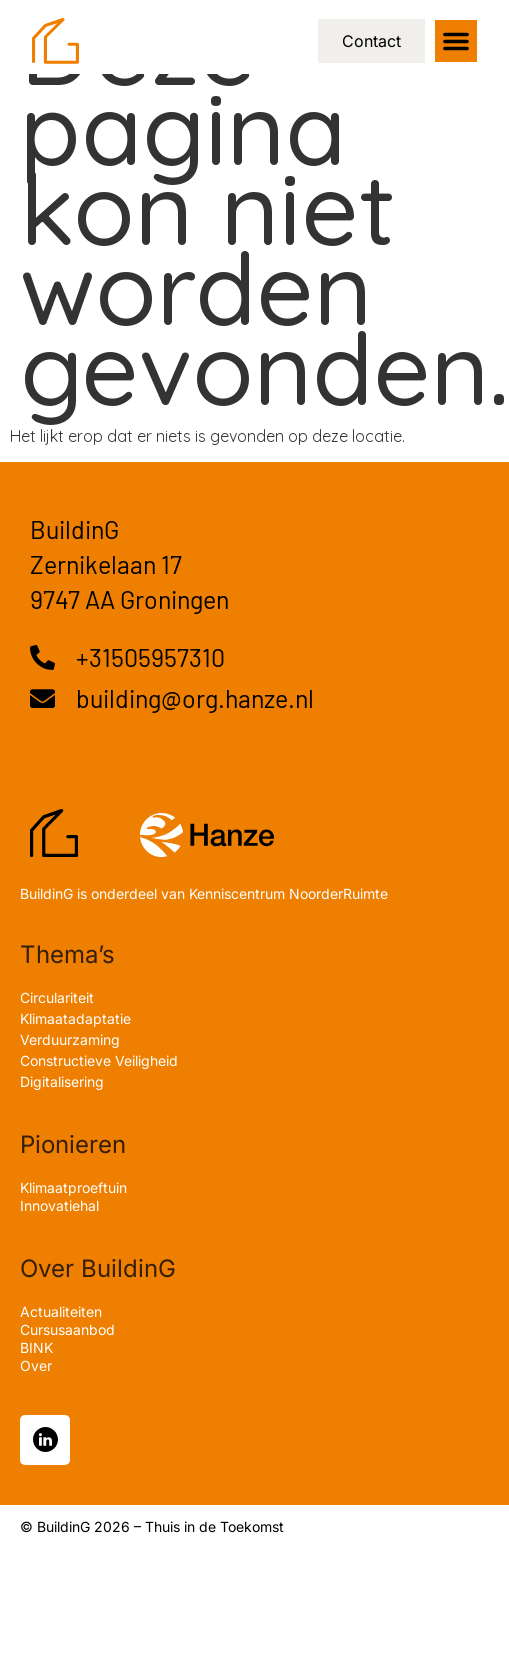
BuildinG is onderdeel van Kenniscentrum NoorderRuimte (204, 893)
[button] (456, 41)
